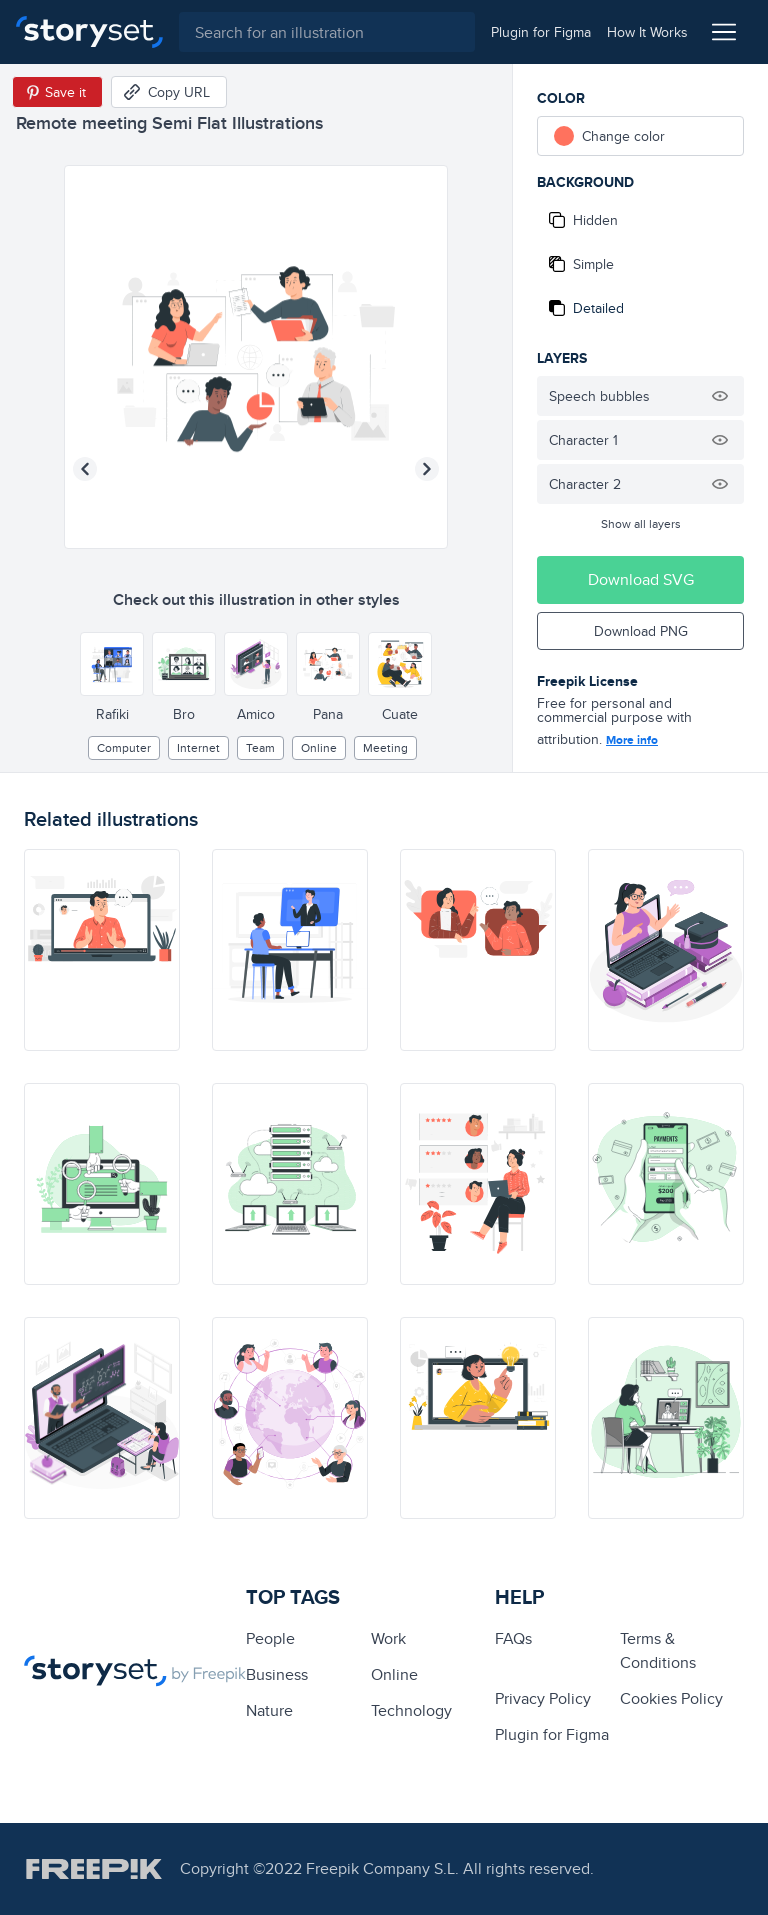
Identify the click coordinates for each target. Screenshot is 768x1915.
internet (198, 747)
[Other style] (112, 664)
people (270, 1638)
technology (411, 1710)
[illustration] (102, 950)
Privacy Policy (543, 1698)
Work (388, 1638)
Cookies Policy (671, 1698)
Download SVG (641, 579)
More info (632, 740)
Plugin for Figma (552, 1734)
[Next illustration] (427, 469)
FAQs (513, 1638)
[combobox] (327, 32)
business (277, 1674)
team (260, 747)
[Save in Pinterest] (57, 92)
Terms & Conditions (658, 1650)
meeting (385, 747)
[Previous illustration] (85, 469)
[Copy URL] (169, 92)
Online (319, 747)
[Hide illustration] (720, 396)
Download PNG (641, 631)
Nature (269, 1710)
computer (124, 747)
